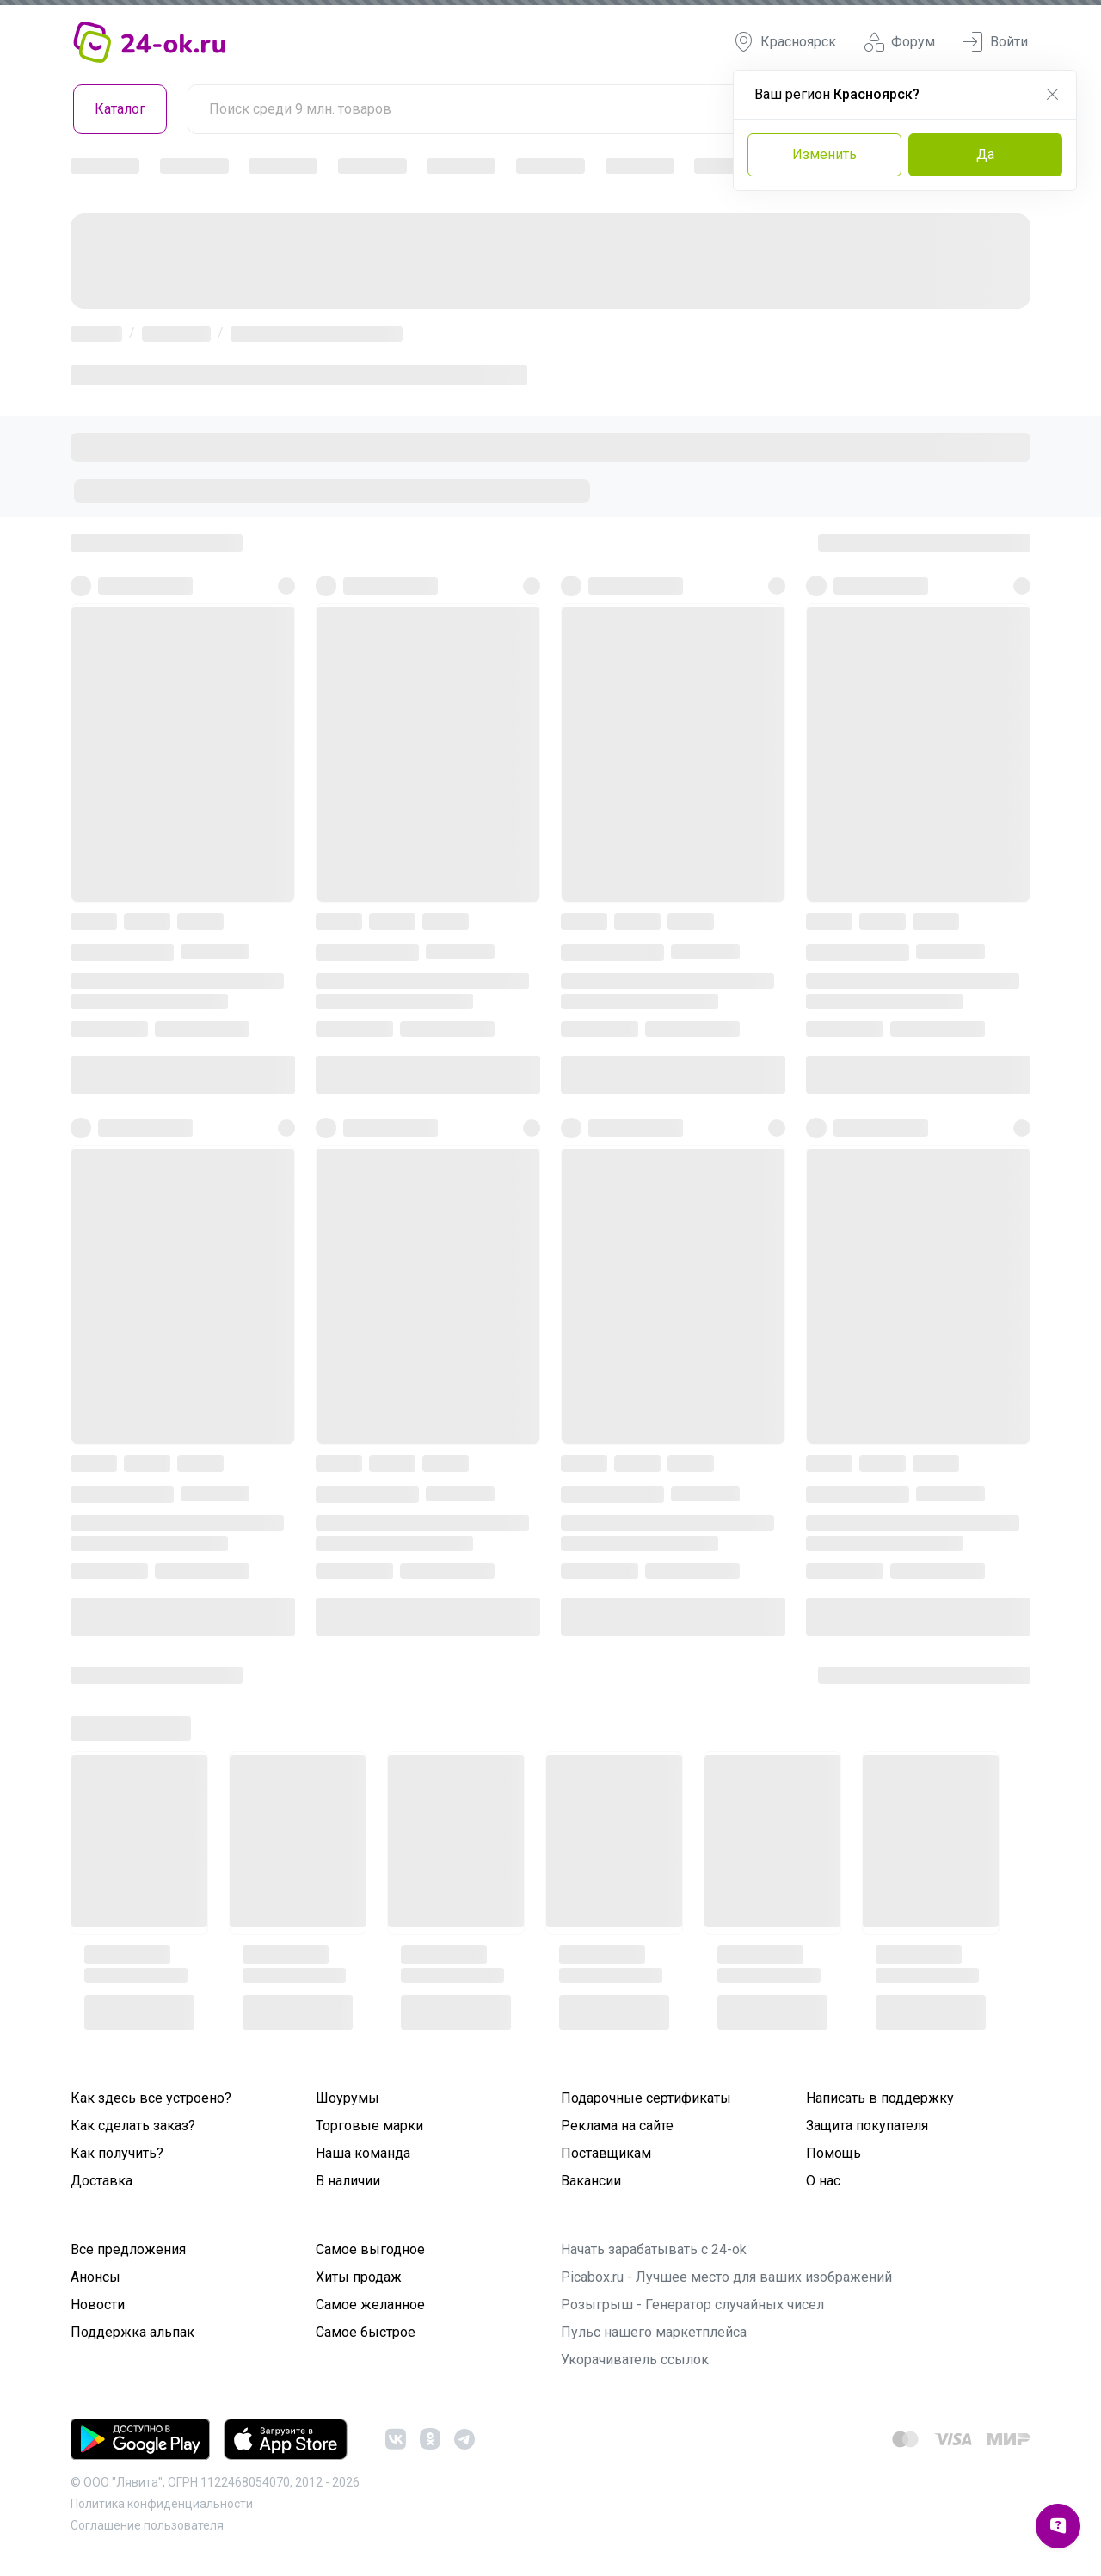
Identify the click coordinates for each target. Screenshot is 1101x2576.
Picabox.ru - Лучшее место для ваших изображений (726, 2277)
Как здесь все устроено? (151, 2098)
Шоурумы (347, 2098)
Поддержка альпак (132, 2332)
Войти (995, 42)
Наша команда (363, 2153)
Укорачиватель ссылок (635, 2359)
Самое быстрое (365, 2332)
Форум (899, 42)
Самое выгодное (370, 2249)
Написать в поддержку (880, 2098)
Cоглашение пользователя (147, 2525)
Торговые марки (369, 2125)
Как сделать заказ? (133, 2125)
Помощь (833, 2153)
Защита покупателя (867, 2125)
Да (985, 154)
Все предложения (128, 2249)
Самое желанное (370, 2304)
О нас (823, 2180)
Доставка (101, 2180)
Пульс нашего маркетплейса (654, 2332)
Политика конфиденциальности (162, 2504)
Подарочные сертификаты (646, 2098)
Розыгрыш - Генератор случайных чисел (692, 2304)
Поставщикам (606, 2153)
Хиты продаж (359, 2277)
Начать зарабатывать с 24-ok (654, 2249)
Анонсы (95, 2277)
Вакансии (591, 2180)
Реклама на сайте (617, 2125)
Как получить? (117, 2153)
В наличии (348, 2180)
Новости (98, 2304)
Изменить (824, 154)
